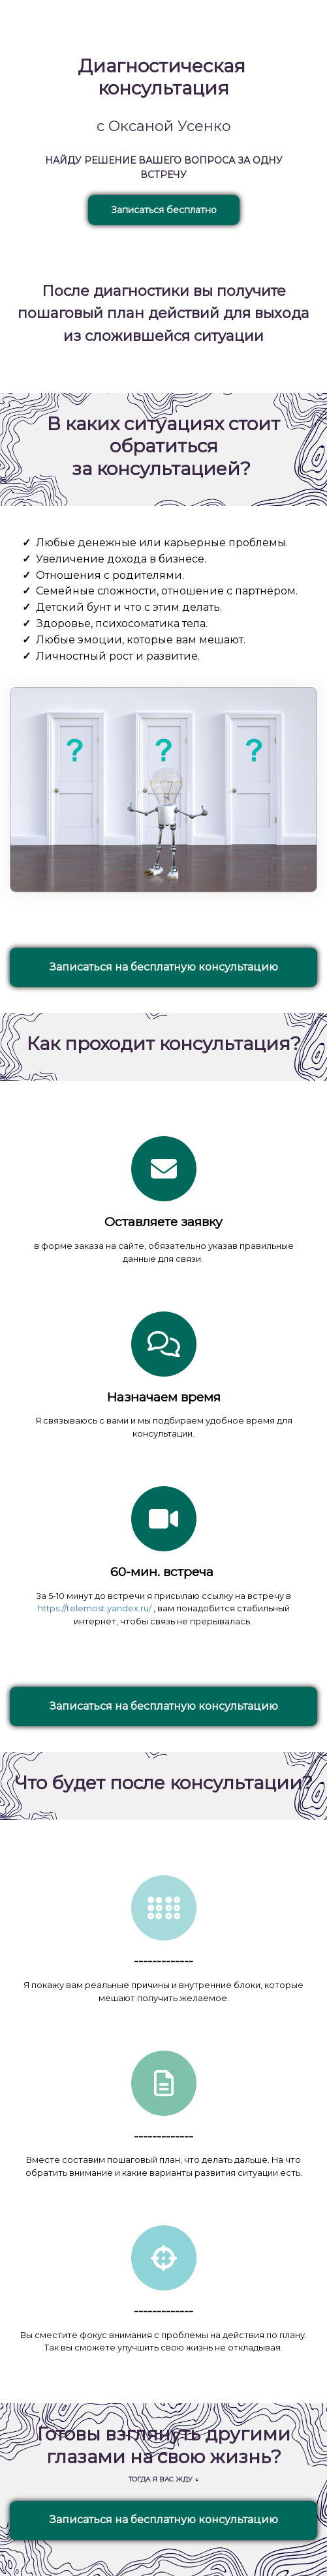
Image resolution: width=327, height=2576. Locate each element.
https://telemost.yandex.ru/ (94, 1608)
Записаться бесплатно (164, 210)
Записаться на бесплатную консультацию (163, 967)
